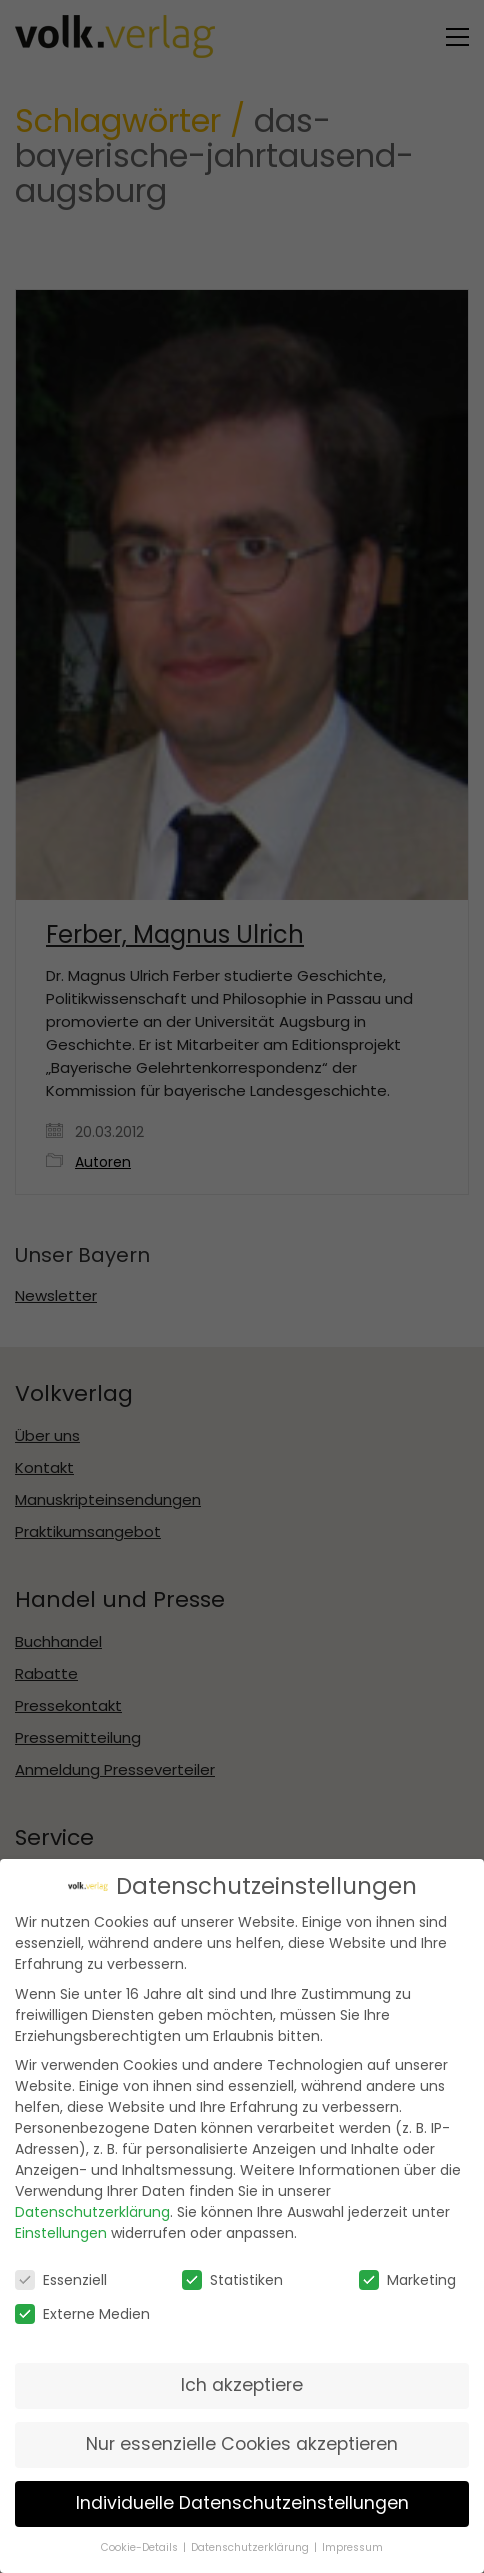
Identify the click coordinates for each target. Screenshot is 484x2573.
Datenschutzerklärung (92, 2208)
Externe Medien (82, 2310)
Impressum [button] (352, 2543)
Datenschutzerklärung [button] (251, 2543)
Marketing (407, 2276)
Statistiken (232, 2276)
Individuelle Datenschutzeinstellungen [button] (242, 2499)
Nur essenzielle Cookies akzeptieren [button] (242, 2440)
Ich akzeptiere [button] (242, 2381)
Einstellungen (61, 2229)
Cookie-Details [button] (141, 2543)
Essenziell (61, 2276)
